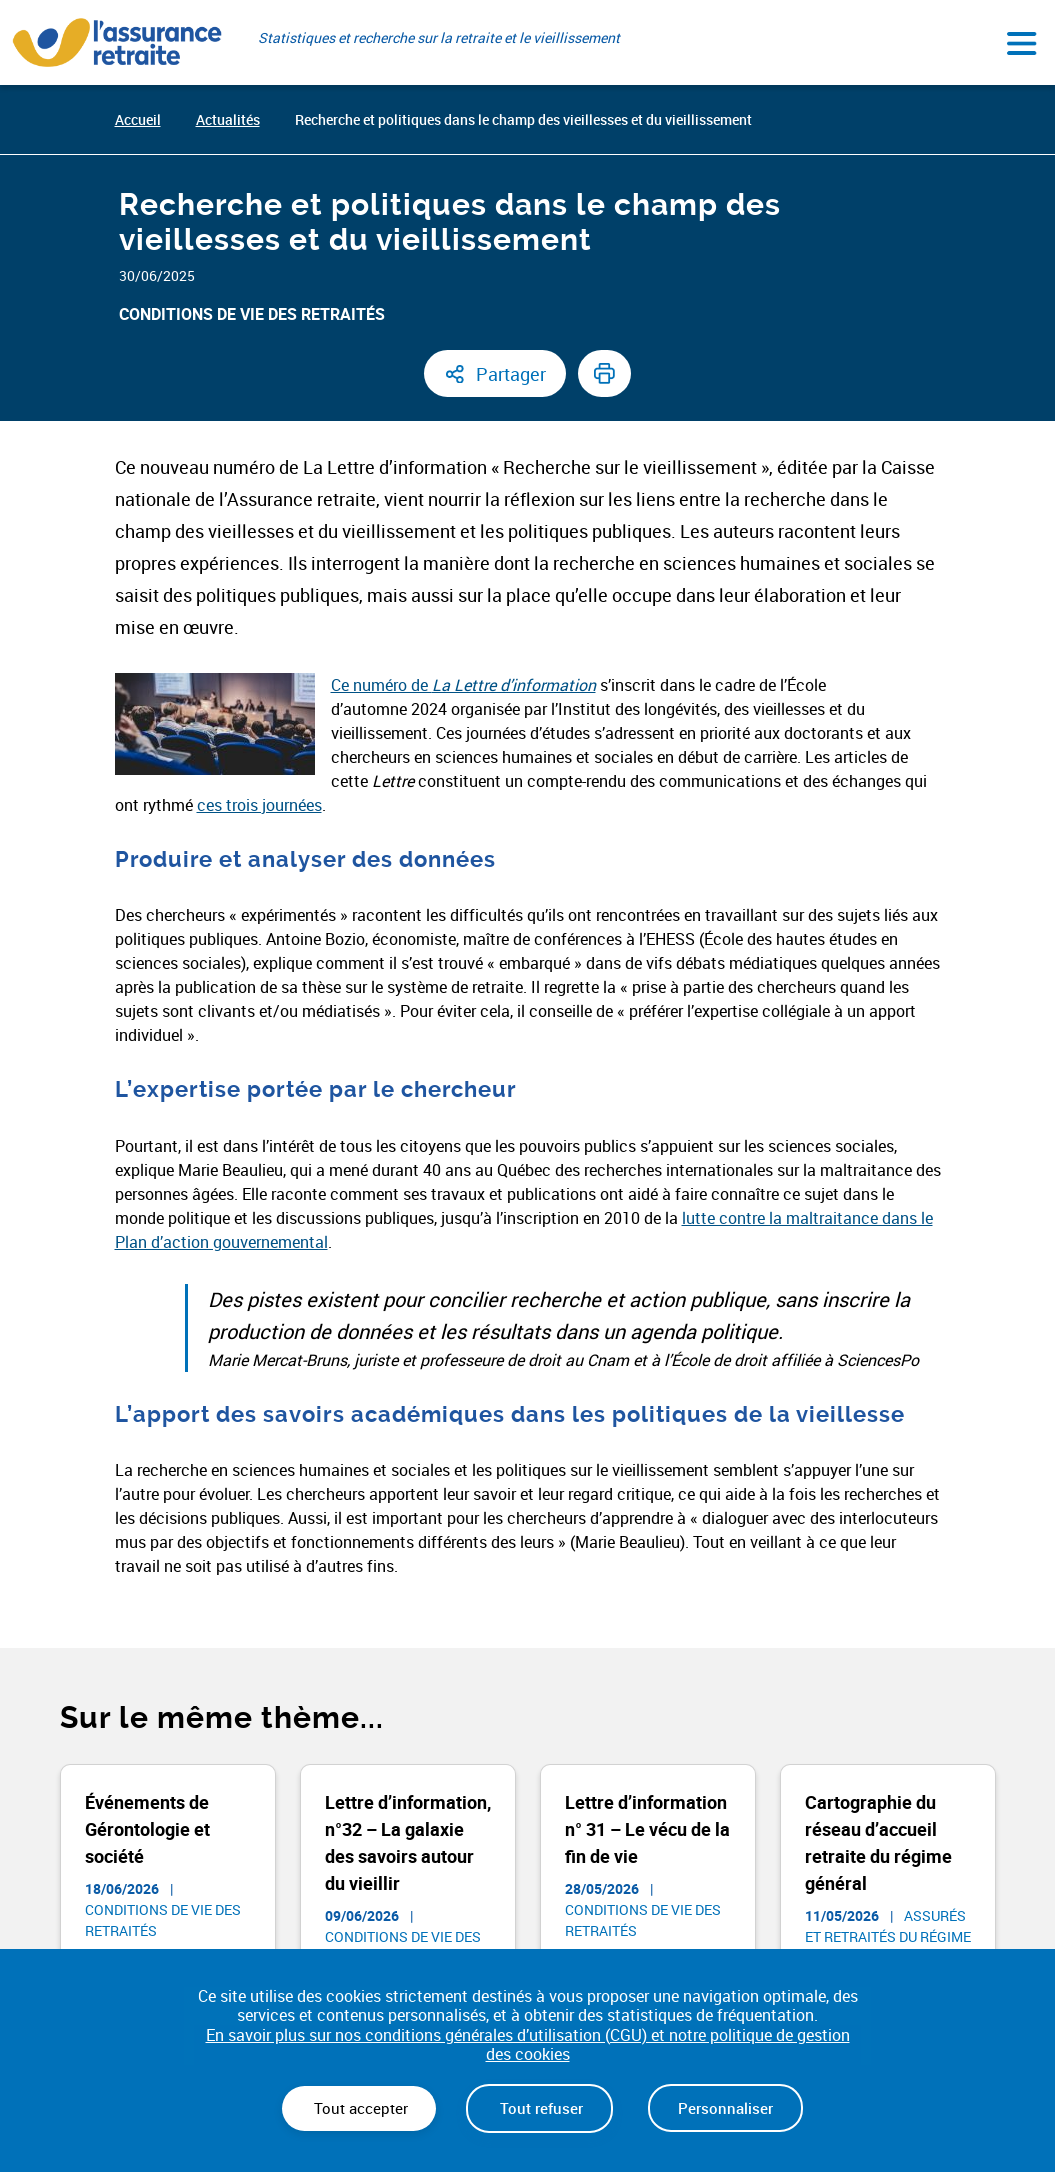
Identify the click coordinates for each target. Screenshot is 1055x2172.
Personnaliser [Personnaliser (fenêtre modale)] (725, 2108)
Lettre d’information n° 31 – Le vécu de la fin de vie (647, 1829)
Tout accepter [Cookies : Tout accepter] (359, 2108)
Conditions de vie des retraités (252, 314)
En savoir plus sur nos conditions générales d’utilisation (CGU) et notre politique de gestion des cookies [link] (528, 2045)
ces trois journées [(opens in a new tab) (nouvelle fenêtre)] (259, 805)
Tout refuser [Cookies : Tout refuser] (539, 2108)
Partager (511, 374)
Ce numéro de (463, 685)
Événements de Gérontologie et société (147, 1829)
